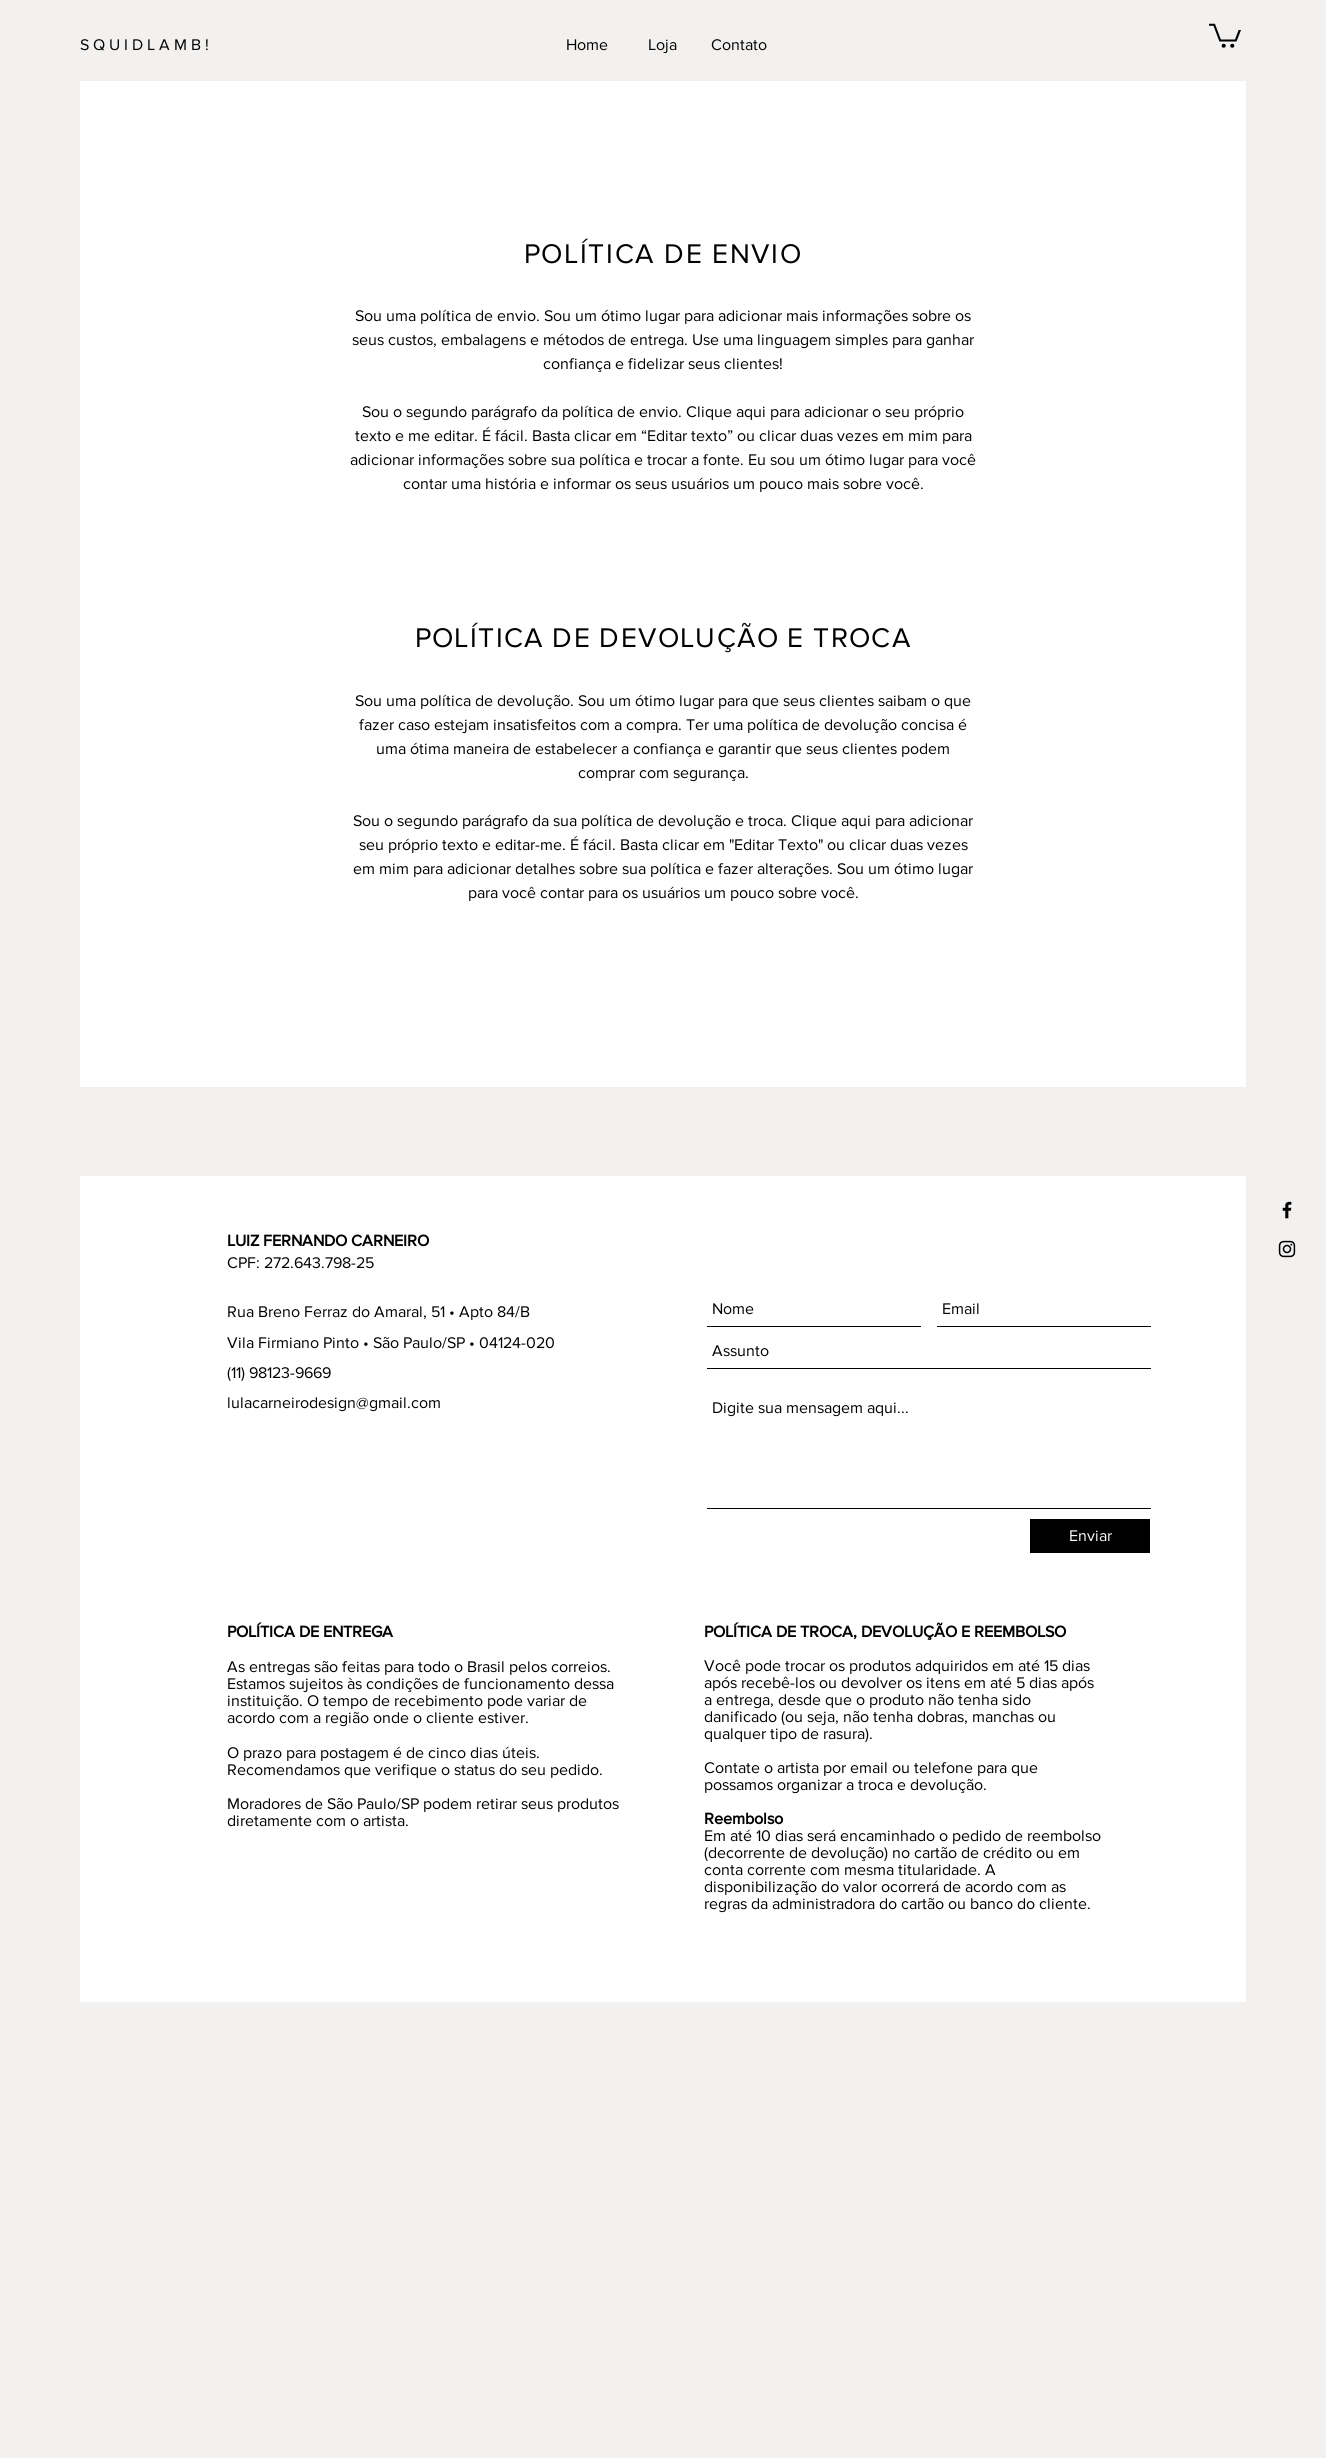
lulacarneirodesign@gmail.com (334, 1402)
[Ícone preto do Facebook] (1287, 1210)
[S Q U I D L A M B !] (193, 45)
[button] (1225, 34)
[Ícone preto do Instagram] (1287, 1249)
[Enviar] (1090, 1536)
